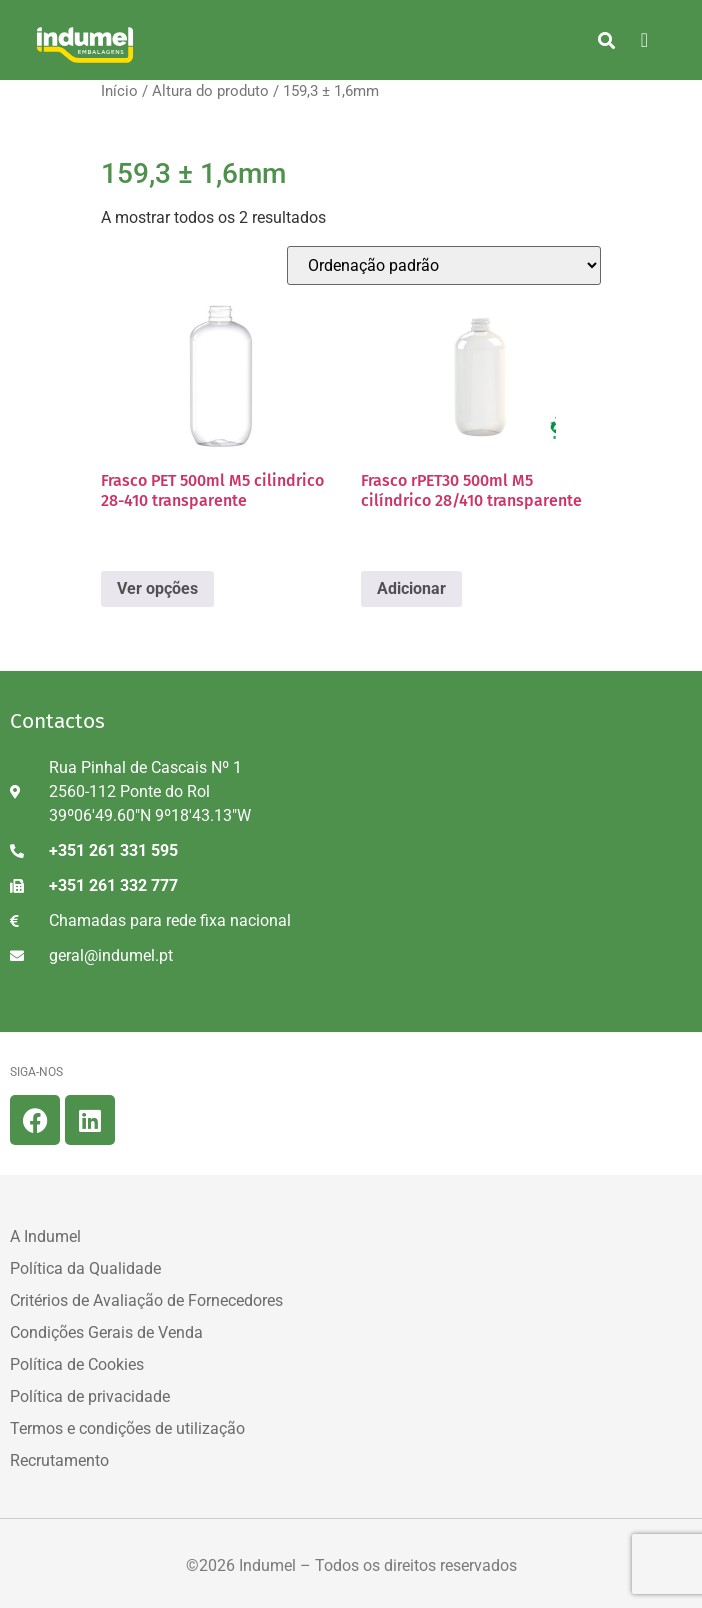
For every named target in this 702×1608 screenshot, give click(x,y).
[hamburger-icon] (644, 40)
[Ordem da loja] (444, 265)
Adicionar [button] (411, 588)
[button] (606, 40)
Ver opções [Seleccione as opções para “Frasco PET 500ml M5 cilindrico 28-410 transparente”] (157, 588)
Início (119, 91)
